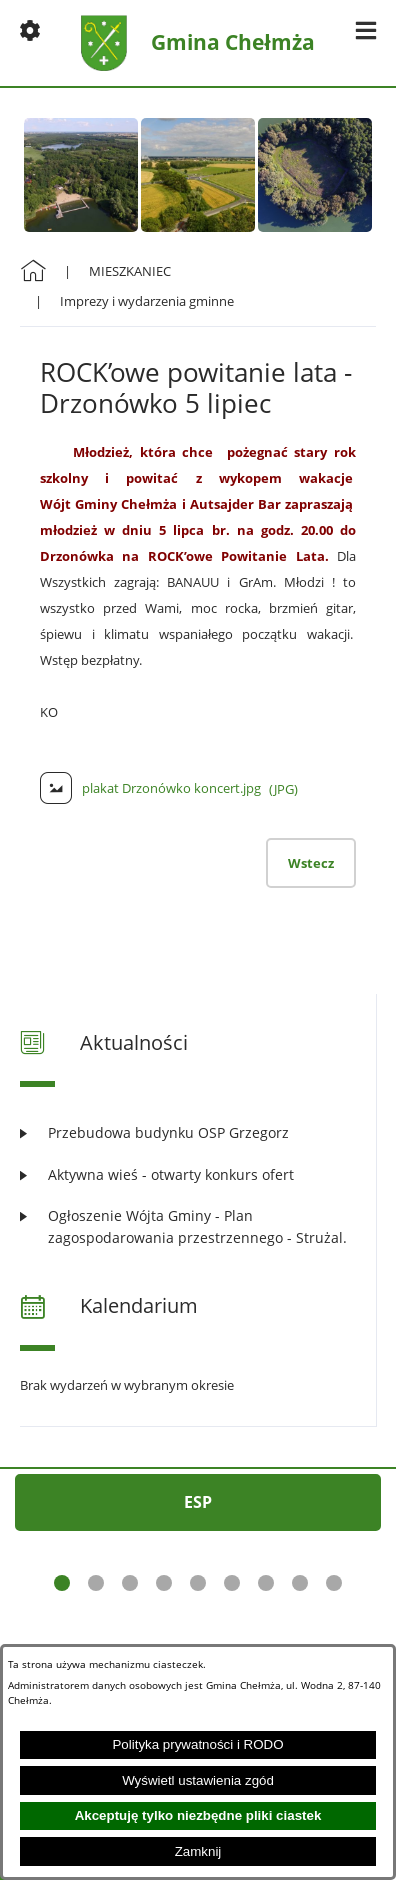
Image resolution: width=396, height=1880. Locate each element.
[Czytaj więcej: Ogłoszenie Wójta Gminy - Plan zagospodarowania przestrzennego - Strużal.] (198, 1226)
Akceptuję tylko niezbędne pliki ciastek (198, 1815)
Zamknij (198, 1851)
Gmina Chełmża (233, 42)
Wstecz (311, 863)
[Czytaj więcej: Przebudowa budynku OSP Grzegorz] (198, 1132)
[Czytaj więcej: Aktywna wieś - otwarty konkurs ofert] (198, 1174)
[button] (30, 30)
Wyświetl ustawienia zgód (198, 1780)
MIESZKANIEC (130, 271)
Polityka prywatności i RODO (197, 1744)
